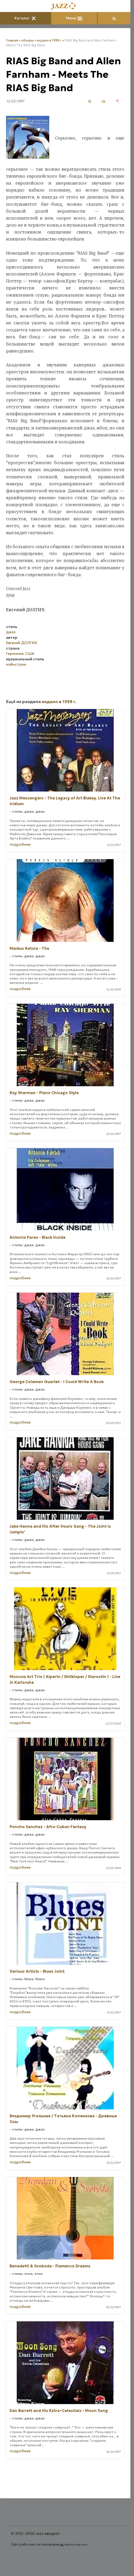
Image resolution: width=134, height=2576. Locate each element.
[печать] (103, 101)
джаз (11, 632)
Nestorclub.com (75, 2544)
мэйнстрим (16, 664)
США (29, 653)
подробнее (20, 844)
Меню (74, 18)
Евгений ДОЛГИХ (21, 642)
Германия (14, 653)
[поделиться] (89, 101)
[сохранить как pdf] (117, 101)
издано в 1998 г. (49, 40)
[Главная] (65, 6)
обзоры (27, 40)
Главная (12, 40)
